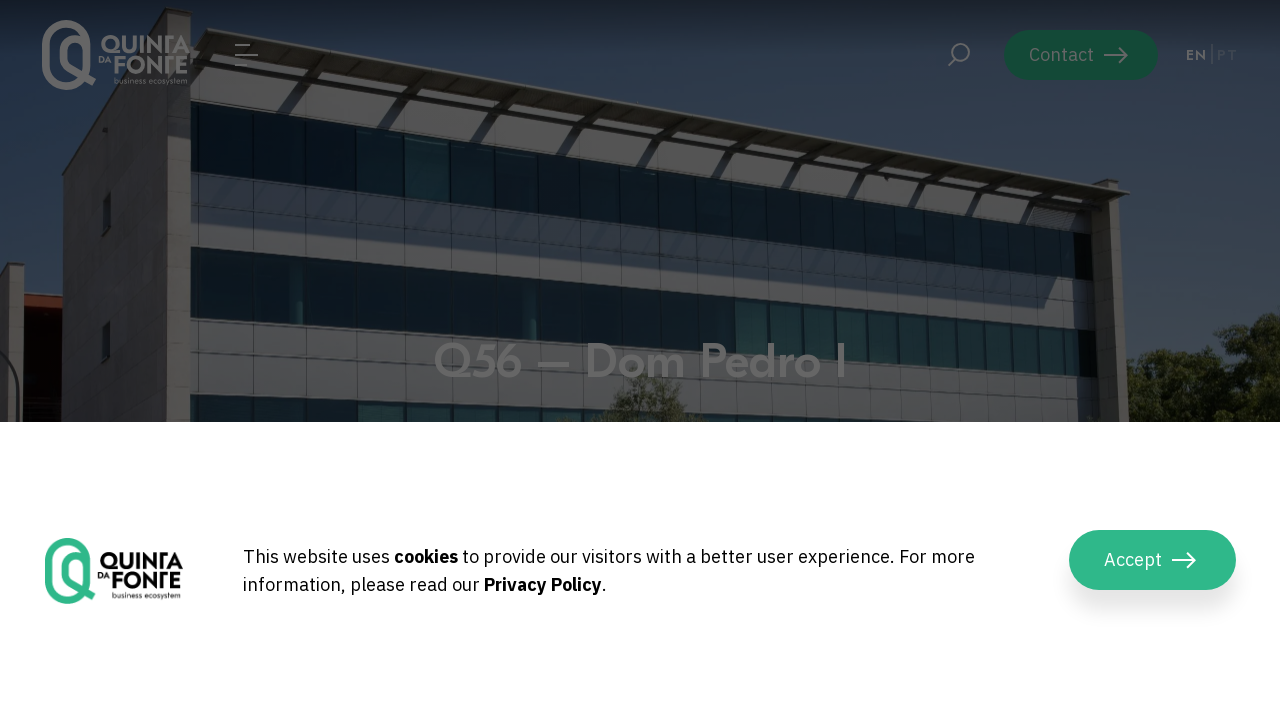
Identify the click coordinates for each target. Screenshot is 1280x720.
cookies (426, 556)
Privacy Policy (543, 584)
